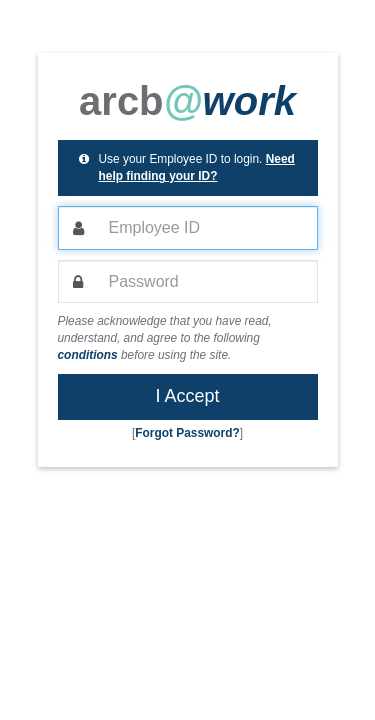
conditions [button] (88, 355)
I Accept (187, 396)
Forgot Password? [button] (187, 433)
